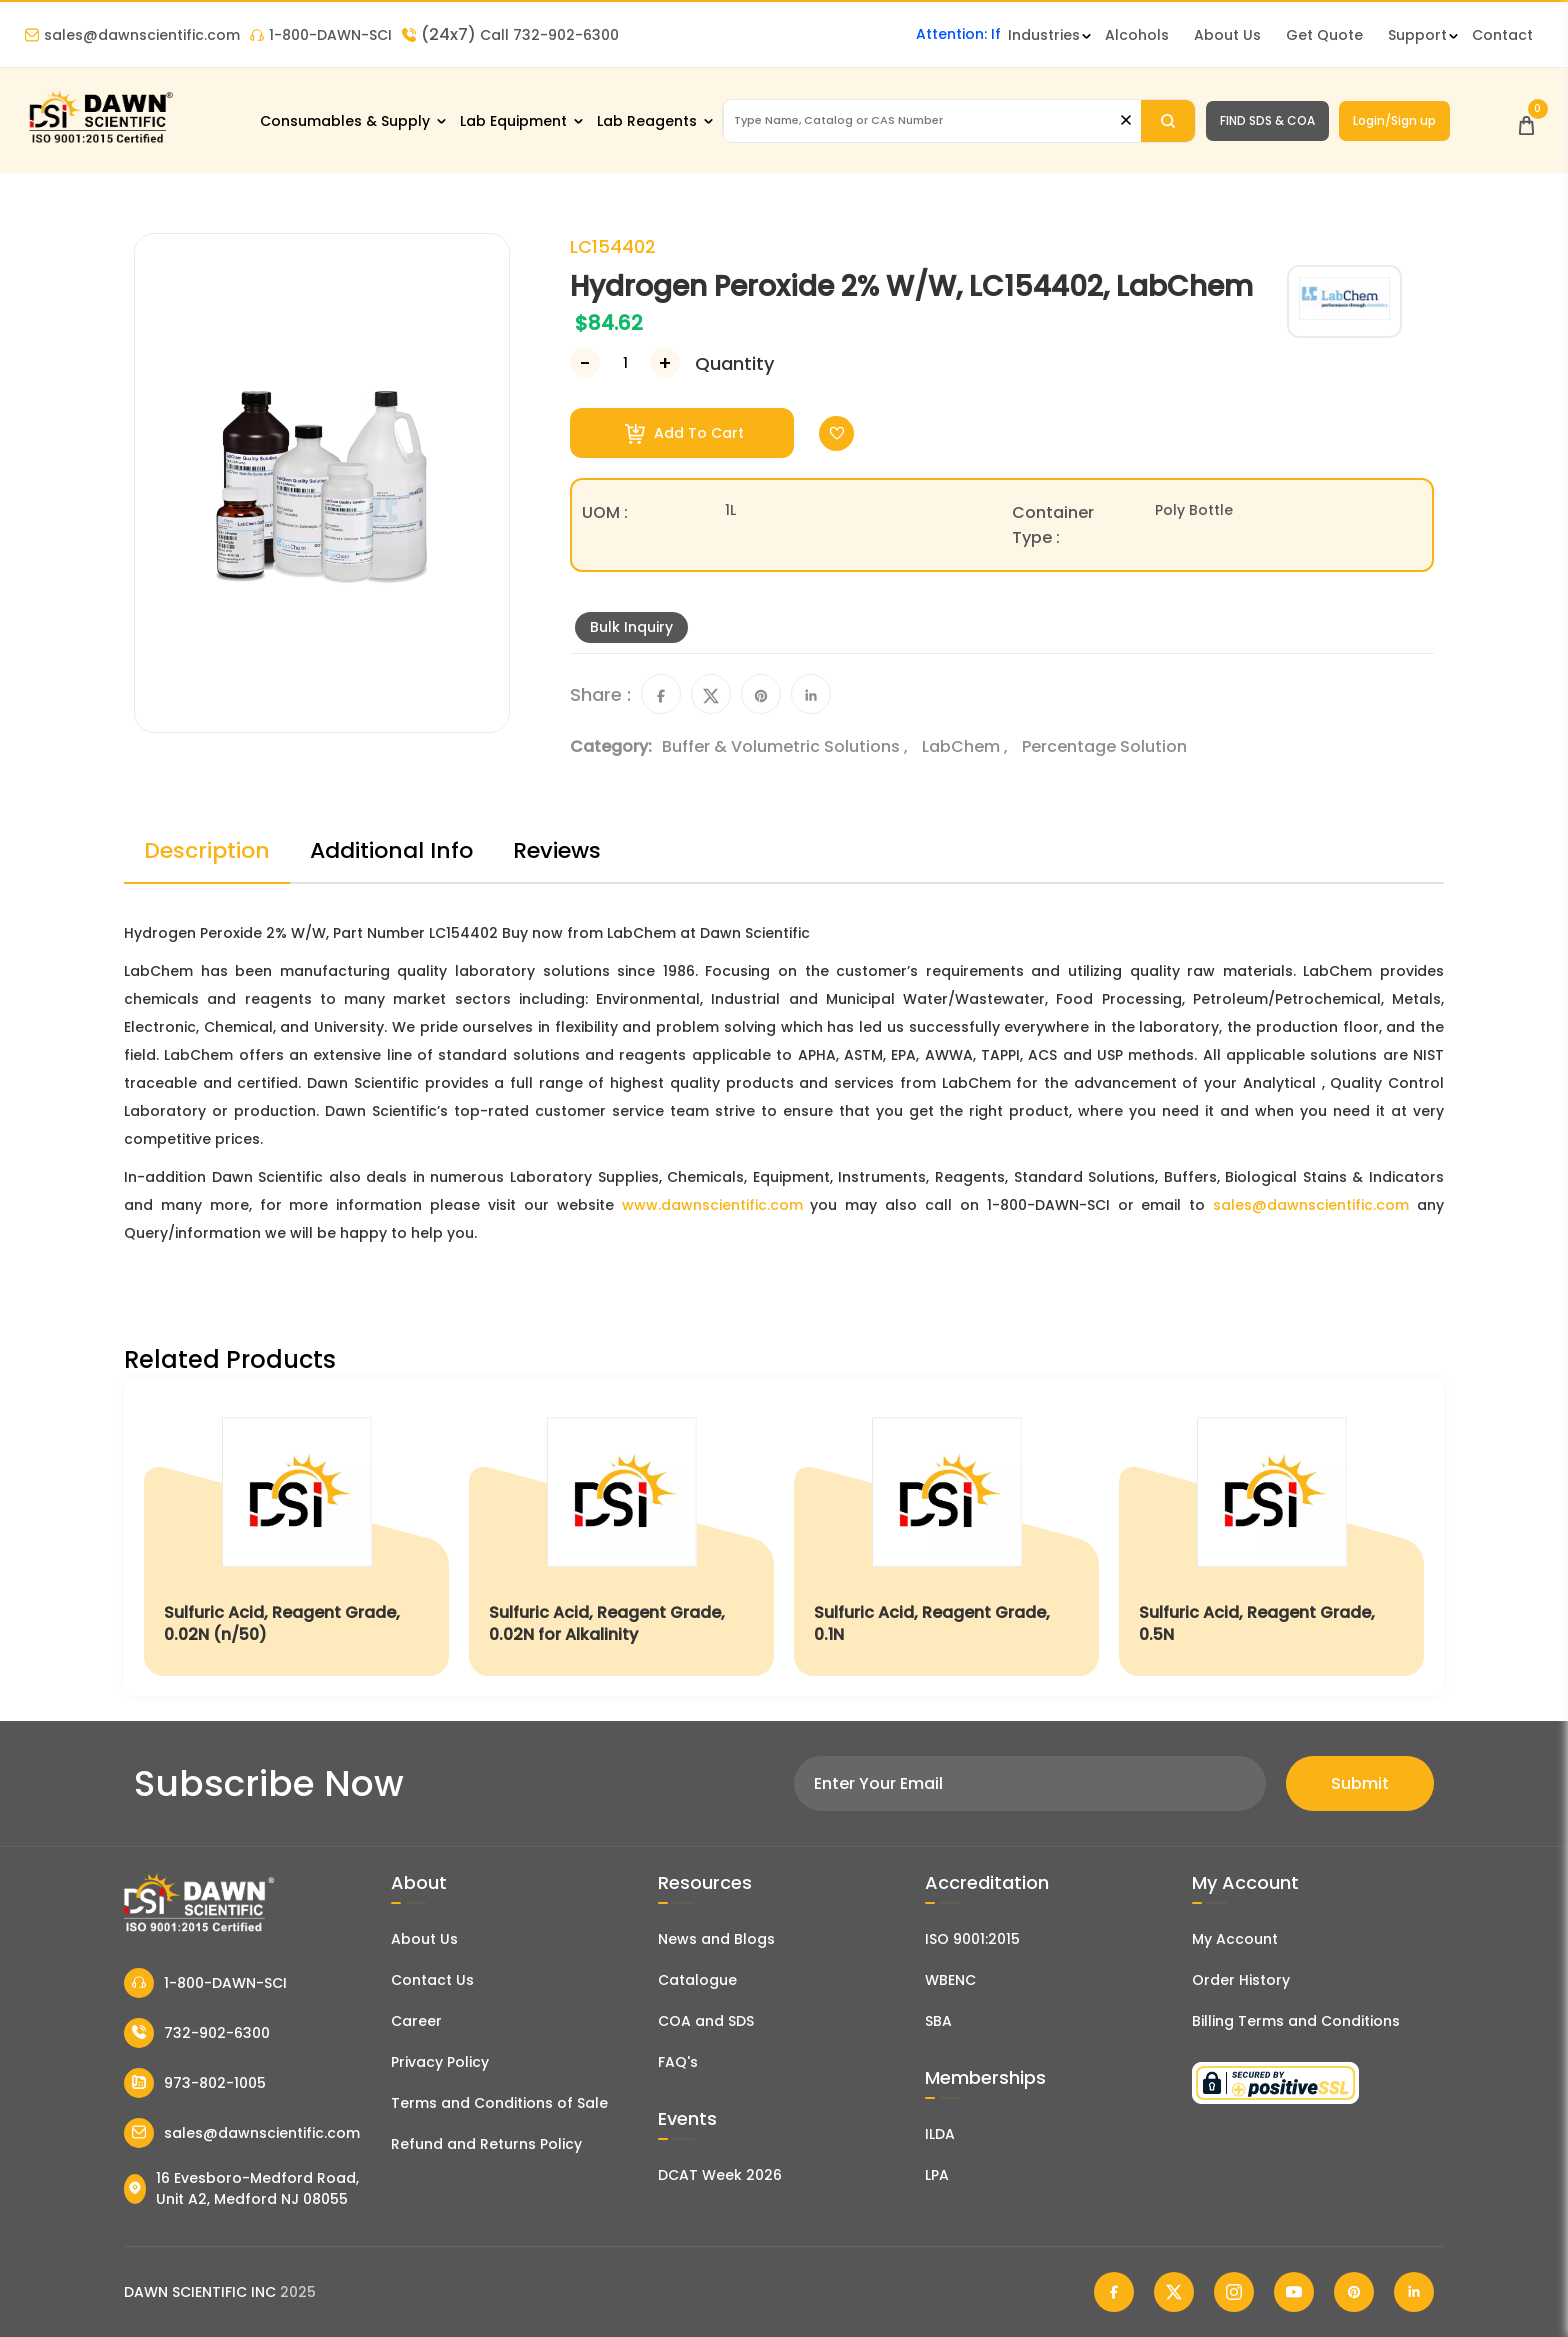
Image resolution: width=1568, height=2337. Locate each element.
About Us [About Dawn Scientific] (1227, 35)
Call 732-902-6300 (510, 35)
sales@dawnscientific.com (132, 35)
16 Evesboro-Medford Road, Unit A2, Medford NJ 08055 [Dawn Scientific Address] (241, 2188)
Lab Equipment (513, 121)
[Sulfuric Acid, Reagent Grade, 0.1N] (946, 1536)
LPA (937, 2175)
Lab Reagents (647, 121)
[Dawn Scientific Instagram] (1234, 2292)
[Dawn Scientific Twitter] (1174, 2292)
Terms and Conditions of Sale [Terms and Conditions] (499, 2103)
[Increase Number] (665, 363)
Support (1417, 35)
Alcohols (1137, 35)
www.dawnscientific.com (712, 1205)
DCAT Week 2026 (720, 2175)
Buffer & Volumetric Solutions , (787, 746)
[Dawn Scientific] (100, 141)
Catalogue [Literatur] (697, 1980)
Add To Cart (684, 433)
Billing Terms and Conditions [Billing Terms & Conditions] (1296, 2021)
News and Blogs (716, 1939)
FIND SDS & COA (1267, 120)
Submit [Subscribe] (1360, 1783)
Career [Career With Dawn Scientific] (416, 2021)
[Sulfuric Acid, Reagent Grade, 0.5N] (1271, 1536)
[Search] (1167, 121)
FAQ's (678, 2062)
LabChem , (967, 746)
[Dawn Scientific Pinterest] (1354, 2292)
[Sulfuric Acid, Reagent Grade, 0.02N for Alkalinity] (621, 1536)
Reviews (557, 850)
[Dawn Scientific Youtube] (1294, 2292)
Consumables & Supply (345, 121)
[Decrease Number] (585, 363)
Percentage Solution (1104, 746)
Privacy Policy (440, 2062)
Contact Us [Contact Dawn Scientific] (432, 1980)
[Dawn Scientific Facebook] (1114, 2292)
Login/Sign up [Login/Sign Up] (1394, 120)
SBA (938, 2021)
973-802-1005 (195, 2083)
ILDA (940, 2134)
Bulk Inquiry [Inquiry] (631, 627)
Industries (1044, 35)
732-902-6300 (197, 2033)
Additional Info (391, 850)
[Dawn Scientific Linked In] (1414, 2292)
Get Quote (1324, 35)
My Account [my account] (1235, 1939)
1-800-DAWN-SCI (321, 35)
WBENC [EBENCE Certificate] (950, 1980)
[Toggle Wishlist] (836, 433)
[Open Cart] (1526, 120)
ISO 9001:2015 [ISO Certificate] (972, 1939)
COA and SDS (706, 2021)
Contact (1502, 35)
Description (207, 850)
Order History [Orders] (1241, 1980)
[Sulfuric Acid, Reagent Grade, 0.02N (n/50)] (296, 1536)
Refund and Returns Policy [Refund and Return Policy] (486, 2144)
